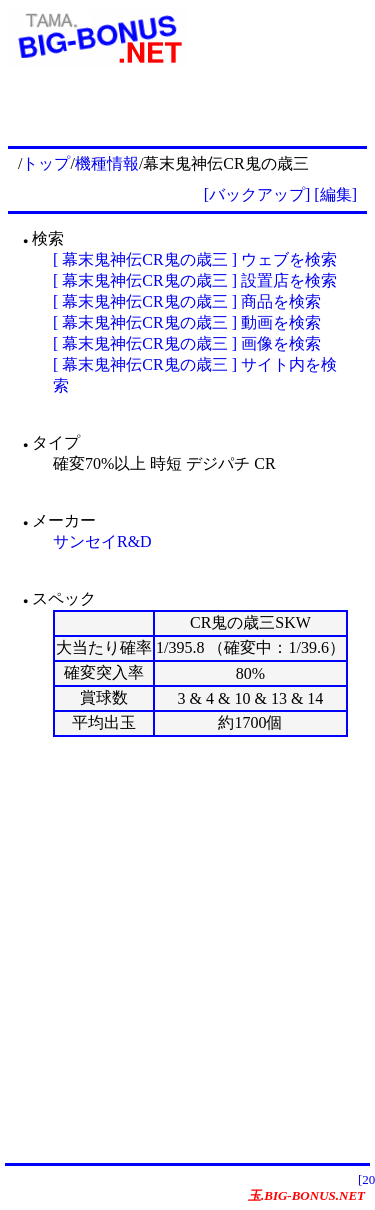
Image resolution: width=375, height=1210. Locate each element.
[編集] (335, 194)
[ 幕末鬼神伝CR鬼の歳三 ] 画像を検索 (187, 343)
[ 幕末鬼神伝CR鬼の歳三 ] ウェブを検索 (195, 259)
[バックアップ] (257, 194)
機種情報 (107, 163)
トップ (46, 163)
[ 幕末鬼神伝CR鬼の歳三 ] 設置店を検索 (195, 280)
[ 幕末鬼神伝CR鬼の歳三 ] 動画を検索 (187, 322)
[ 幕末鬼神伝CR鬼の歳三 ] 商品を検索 (187, 301)
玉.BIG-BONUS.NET (306, 1195)
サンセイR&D (102, 541)
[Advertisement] (187, 949)
